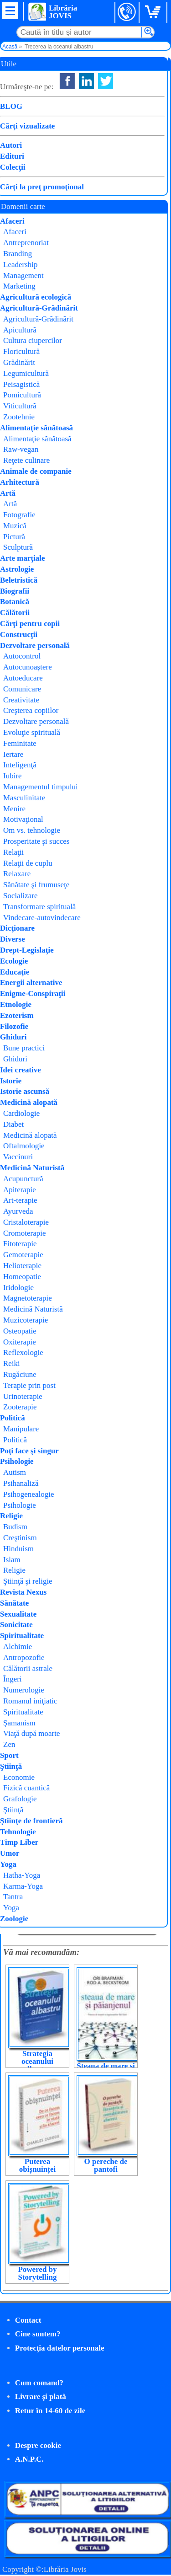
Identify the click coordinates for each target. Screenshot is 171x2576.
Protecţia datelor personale (59, 2348)
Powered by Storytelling (37, 2273)
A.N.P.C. (29, 2459)
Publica (106, 175)
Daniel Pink (80, 1714)
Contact (28, 2320)
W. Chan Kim (119, 152)
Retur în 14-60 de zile (50, 2410)
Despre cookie (38, 2445)
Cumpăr (35, 186)
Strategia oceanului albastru (37, 2061)
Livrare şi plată (40, 2396)
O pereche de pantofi (105, 2165)
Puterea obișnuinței (37, 2165)
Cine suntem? (38, 2334)
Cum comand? (39, 2382)
